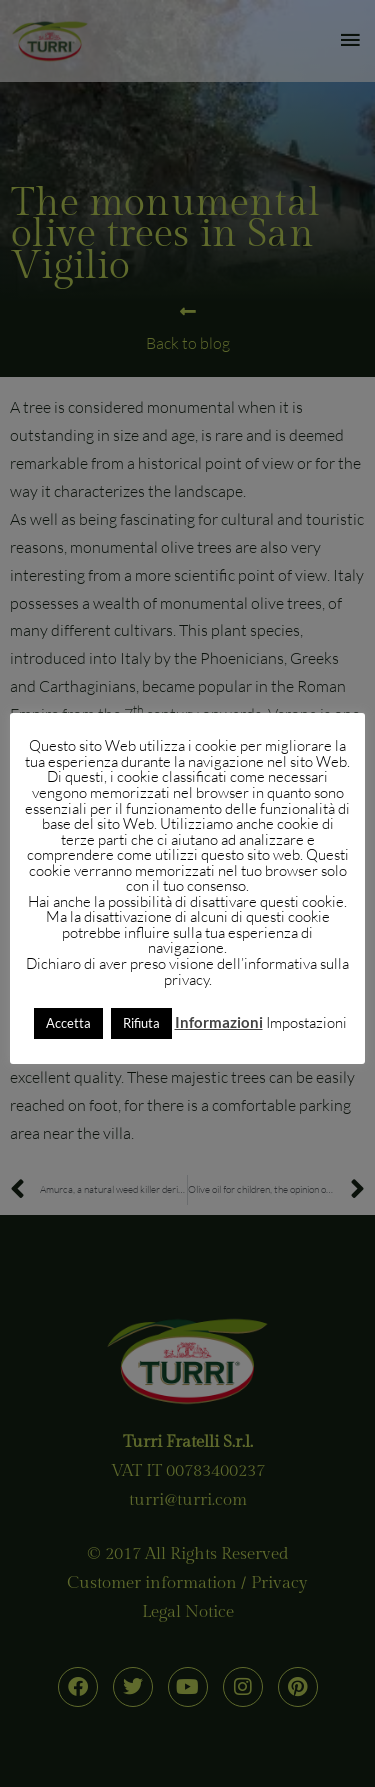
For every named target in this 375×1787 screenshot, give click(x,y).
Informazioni (219, 1022)
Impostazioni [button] (306, 1022)
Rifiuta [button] (141, 1023)
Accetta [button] (68, 1023)
